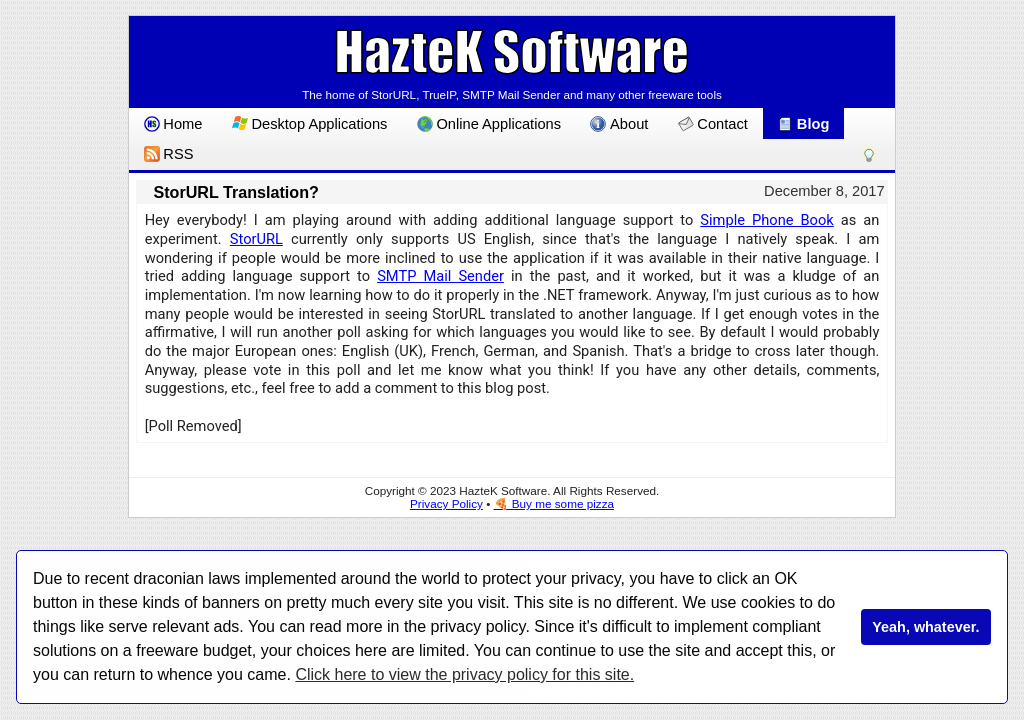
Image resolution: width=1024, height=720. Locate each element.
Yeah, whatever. (925, 627)
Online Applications (489, 124)
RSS (169, 154)
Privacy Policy (446, 503)
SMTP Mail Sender (440, 276)
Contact (713, 124)
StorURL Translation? (235, 192)
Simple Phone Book (766, 220)
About (619, 124)
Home (173, 124)
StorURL (256, 239)
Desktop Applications (310, 124)
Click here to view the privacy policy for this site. (464, 674)
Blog (803, 124)
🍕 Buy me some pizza (554, 503)
